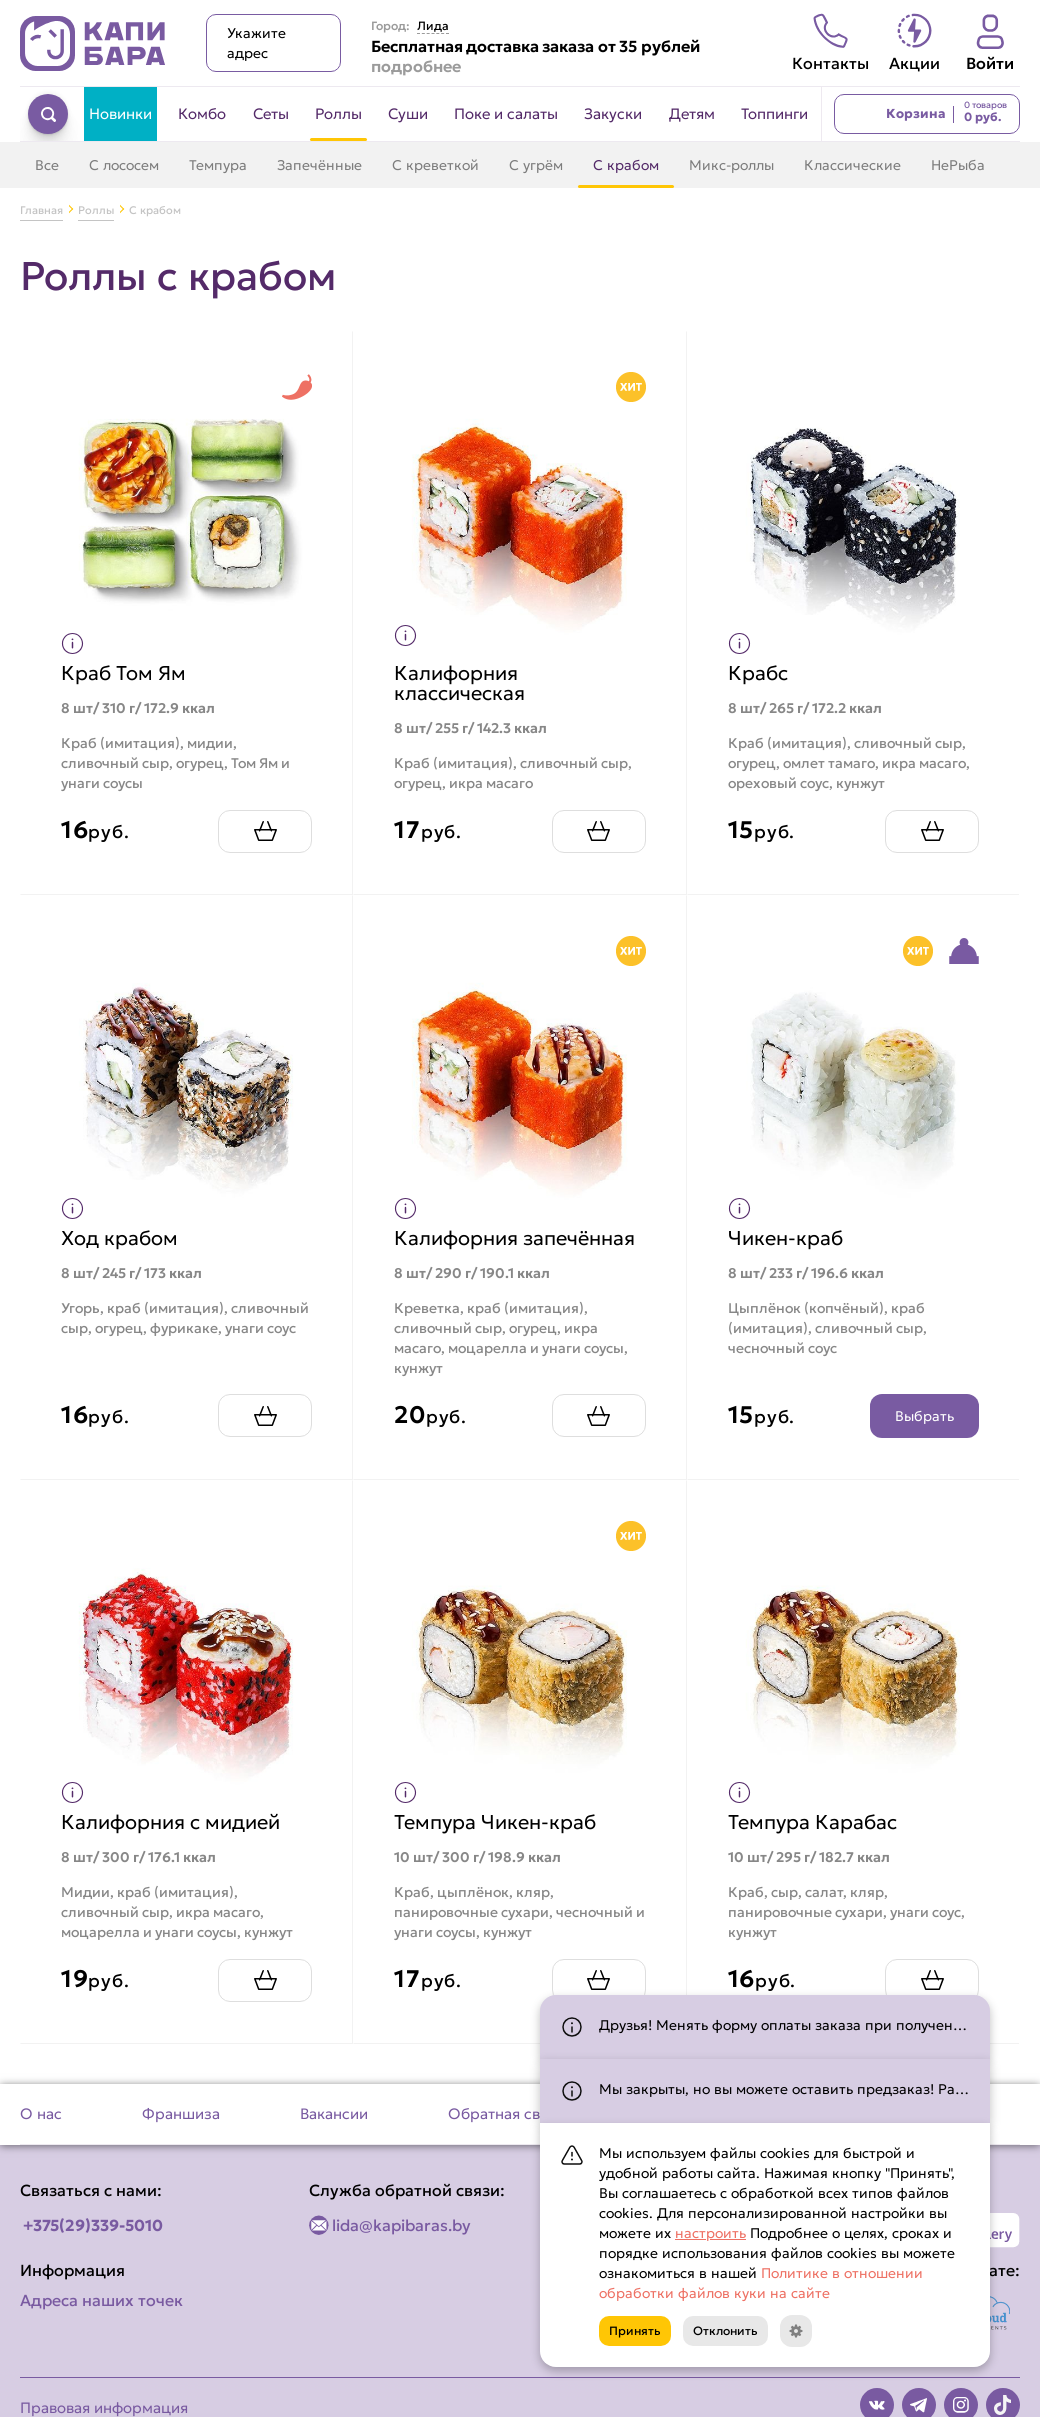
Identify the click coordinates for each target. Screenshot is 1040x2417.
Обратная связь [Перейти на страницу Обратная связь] (506, 2113)
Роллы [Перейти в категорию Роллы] (338, 113)
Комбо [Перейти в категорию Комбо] (202, 113)
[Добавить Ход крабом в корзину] (265, 1415)
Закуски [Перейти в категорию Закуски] (613, 113)
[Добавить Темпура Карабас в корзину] (932, 1980)
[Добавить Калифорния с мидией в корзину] (265, 1980)
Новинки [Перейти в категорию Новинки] (120, 113)
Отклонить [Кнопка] (725, 2330)
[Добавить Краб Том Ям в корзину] (265, 831)
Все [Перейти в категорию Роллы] (47, 165)
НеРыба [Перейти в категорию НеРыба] (958, 165)
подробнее (415, 66)
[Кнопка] (796, 2331)
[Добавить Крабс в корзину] (932, 831)
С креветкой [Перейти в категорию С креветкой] (435, 165)
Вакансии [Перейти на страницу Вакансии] (334, 2113)
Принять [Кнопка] (635, 2330)
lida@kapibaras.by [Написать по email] (401, 2225)
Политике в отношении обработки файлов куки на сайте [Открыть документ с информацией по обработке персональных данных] (761, 2283)
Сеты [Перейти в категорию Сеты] (271, 113)
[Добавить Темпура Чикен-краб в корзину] (599, 1980)
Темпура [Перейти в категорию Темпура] (218, 165)
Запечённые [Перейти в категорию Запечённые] (319, 165)
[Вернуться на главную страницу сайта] (93, 43)
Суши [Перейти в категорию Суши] (408, 113)
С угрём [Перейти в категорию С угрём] (536, 165)
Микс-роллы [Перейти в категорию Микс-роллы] (731, 165)
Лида (433, 26)
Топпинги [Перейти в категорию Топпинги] (774, 113)
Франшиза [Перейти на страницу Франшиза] (181, 2113)
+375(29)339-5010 (93, 2225)
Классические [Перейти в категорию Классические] (852, 165)
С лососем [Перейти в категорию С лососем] (124, 165)
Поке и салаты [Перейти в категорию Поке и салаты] (506, 113)
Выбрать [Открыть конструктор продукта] (924, 1416)
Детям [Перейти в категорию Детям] (692, 113)
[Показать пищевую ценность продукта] (72, 643)
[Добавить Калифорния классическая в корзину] (599, 831)
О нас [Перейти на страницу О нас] (41, 2113)
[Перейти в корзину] (927, 114)
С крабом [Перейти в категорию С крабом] (626, 165)
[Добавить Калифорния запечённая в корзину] (599, 1415)
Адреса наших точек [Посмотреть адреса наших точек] (101, 2300)
